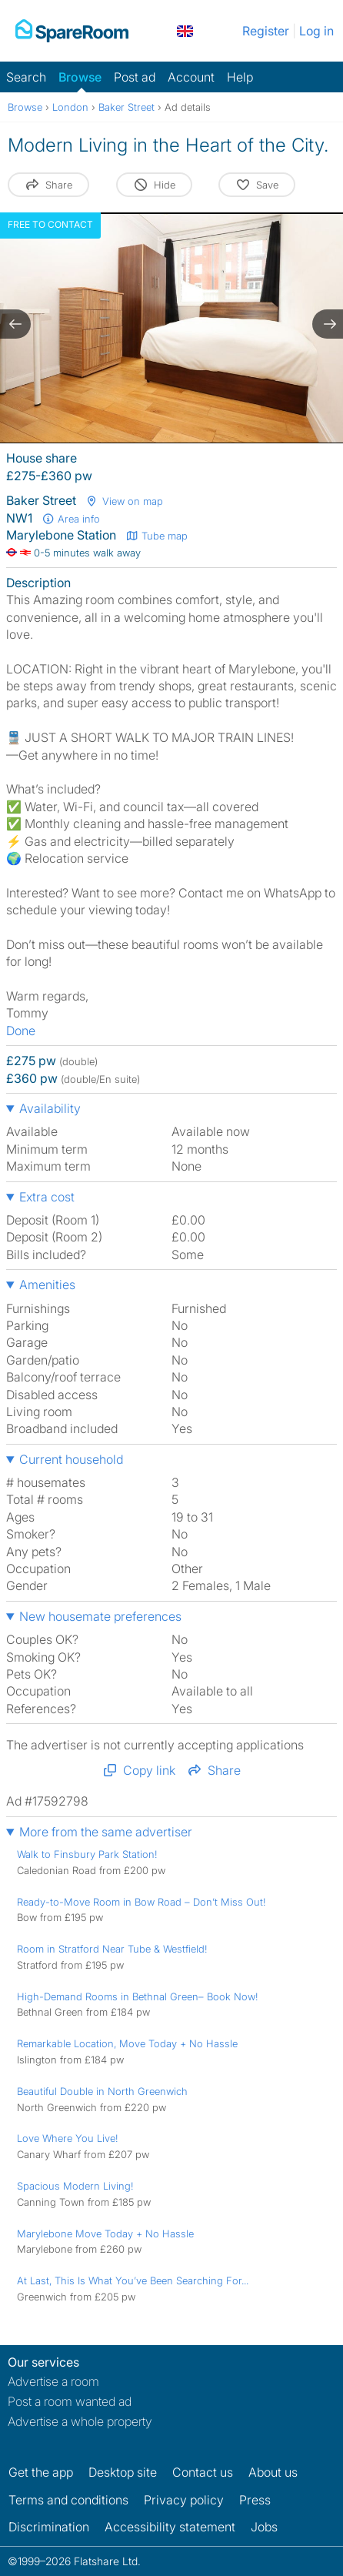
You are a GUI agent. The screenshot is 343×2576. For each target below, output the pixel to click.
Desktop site (122, 2472)
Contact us (202, 2472)
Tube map (156, 536)
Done (20, 1030)
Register (265, 30)
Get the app (40, 2472)
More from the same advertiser (105, 1831)
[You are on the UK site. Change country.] (185, 30)
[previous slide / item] (15, 324)
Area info (71, 519)
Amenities (47, 1284)
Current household (71, 1459)
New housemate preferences (100, 1616)
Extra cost (47, 1196)
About (273, 2472)
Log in (316, 30)
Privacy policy (184, 2500)
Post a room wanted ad (70, 2401)
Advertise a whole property (80, 2421)
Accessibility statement (170, 2526)
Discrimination (48, 2526)
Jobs (264, 2526)
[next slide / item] (327, 324)
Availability (50, 1108)
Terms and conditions (68, 2500)
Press (255, 2500)
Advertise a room (53, 2381)
